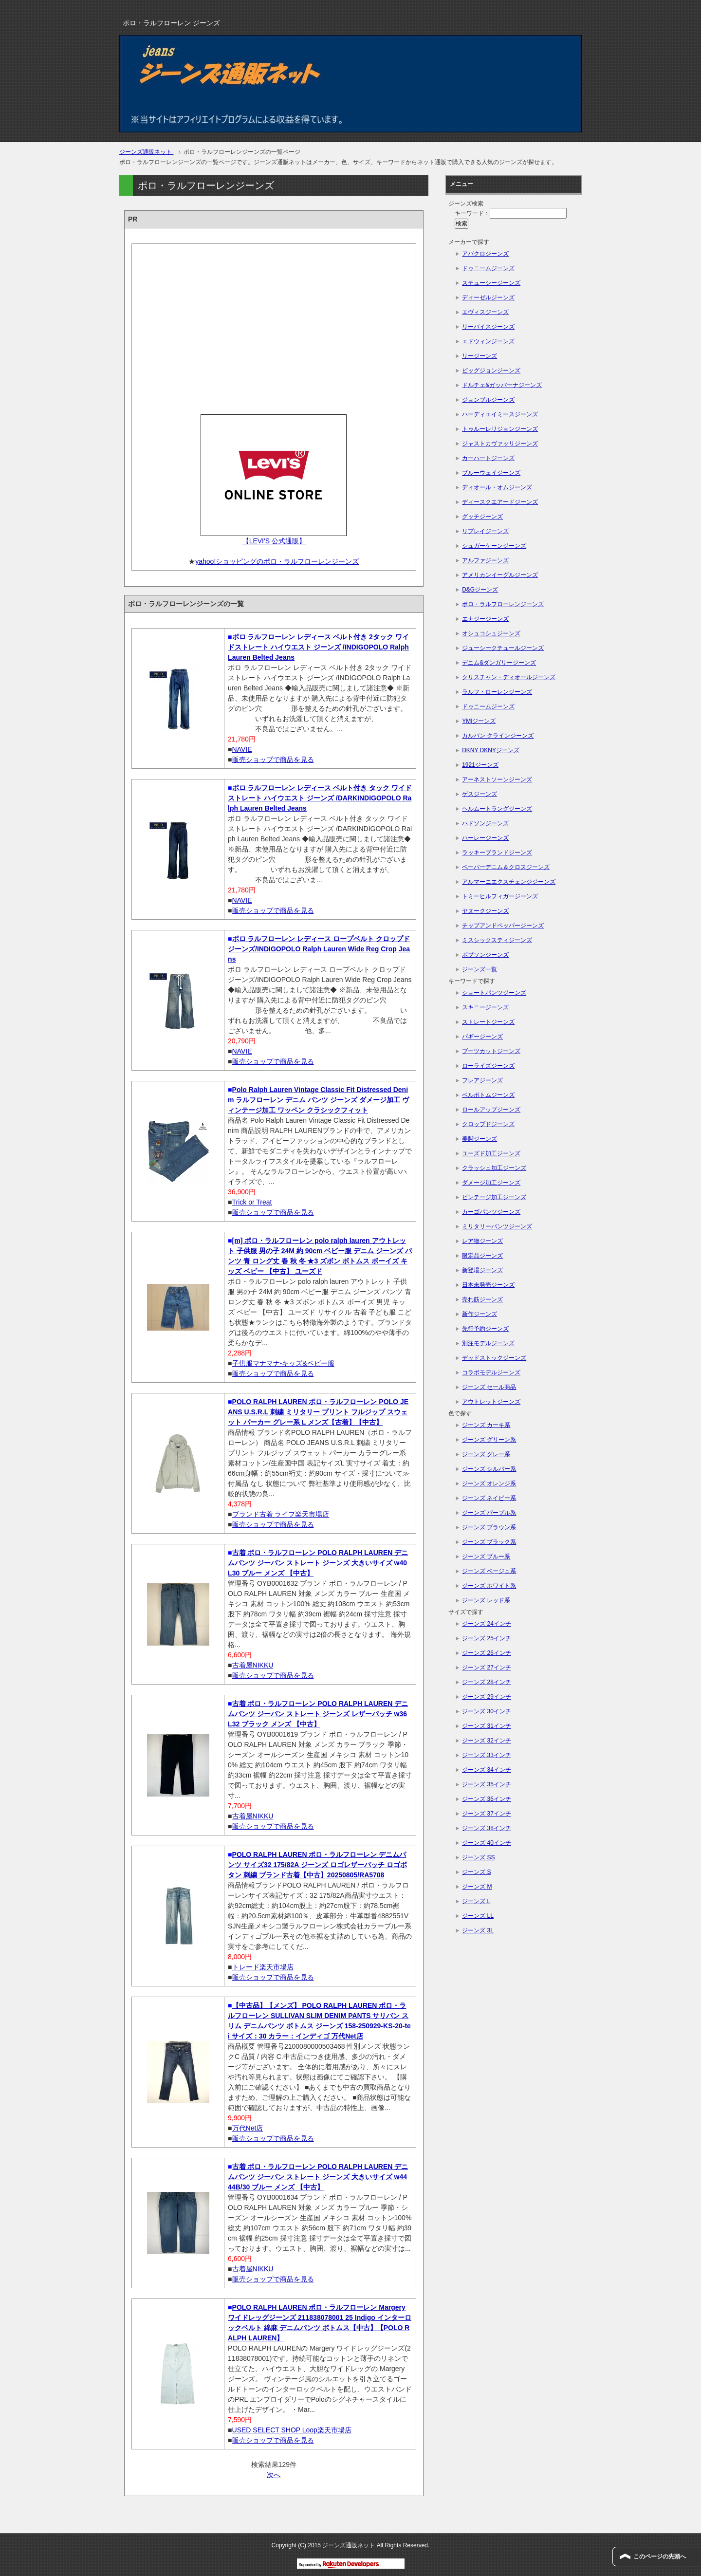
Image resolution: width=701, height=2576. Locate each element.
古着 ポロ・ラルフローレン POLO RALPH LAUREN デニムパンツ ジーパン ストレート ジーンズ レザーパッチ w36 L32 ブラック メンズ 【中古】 (318, 1714)
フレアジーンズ (482, 1080)
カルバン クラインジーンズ (498, 735)
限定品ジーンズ (482, 1255)
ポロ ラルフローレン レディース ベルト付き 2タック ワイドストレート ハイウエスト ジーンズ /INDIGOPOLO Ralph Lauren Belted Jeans (318, 647)
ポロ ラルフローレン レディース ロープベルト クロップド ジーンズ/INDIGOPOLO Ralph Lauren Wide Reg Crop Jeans (319, 949)
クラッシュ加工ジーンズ (494, 1168)
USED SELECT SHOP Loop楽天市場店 (291, 2430)
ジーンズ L (476, 1901)
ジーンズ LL (478, 1915)
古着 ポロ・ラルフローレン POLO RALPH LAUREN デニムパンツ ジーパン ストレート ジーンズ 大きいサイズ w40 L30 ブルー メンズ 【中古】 (318, 1563)
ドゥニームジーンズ (488, 268)
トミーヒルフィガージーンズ (500, 896)
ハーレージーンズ (485, 837)
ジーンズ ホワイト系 (489, 1585)
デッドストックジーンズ (494, 1357)
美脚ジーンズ (479, 1138)
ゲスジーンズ (479, 794)
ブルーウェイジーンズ (491, 472)
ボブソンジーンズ (485, 954)
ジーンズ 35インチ (486, 1784)
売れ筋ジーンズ (482, 1299)
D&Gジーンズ (480, 589)
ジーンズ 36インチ (486, 1799)
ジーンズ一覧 (479, 969)
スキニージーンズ (485, 1007)
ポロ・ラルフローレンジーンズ (503, 604)
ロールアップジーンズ (491, 1109)
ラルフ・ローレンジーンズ (497, 691)
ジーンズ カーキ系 (486, 1425)
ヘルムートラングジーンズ (497, 808)
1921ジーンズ (480, 764)
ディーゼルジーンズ (488, 297)
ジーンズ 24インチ (486, 1623)
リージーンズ (479, 355)
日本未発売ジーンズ (488, 1284)
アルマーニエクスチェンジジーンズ (508, 881)
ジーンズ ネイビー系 (489, 1498)
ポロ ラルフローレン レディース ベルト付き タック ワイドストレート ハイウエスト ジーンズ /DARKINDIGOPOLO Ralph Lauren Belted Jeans (320, 798)
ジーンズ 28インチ (486, 1682)
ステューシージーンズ (491, 282)
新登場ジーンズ (482, 1270)
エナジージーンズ (485, 618)
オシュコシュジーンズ (491, 633)
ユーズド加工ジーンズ (491, 1153)
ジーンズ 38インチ (486, 1828)
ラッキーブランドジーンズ (497, 852)
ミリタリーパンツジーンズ (497, 1226)
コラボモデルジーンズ (491, 1372)
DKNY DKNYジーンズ (490, 750)
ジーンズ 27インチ (486, 1667)
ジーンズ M (477, 1886)
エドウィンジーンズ (488, 341)
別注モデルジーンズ (488, 1343)
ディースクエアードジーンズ (500, 502)
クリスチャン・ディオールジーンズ (508, 677)
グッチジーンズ (482, 516)
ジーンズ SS (478, 1857)
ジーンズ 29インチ (486, 1696)
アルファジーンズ (485, 560)
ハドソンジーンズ (485, 823)
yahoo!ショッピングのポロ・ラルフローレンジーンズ (277, 561)
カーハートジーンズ (488, 458)
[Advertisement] (273, 326)
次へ (273, 2475)
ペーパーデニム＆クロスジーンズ (506, 867)
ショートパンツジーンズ (494, 992)
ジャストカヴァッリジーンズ (500, 443)
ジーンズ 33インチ (486, 1755)
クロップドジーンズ (488, 1124)
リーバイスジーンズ (488, 326)
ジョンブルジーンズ (488, 399)
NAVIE (242, 749)
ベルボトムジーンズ (488, 1095)
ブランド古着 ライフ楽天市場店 (281, 1514)
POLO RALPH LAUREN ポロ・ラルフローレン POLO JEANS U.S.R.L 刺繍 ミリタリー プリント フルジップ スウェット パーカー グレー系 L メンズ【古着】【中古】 (318, 1412)
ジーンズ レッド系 (486, 1600)
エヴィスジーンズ (485, 312)
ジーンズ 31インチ (486, 1726)
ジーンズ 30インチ (486, 1711)
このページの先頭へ (659, 2556)
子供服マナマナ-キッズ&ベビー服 (283, 1363)
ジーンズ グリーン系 (489, 1439)
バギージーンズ (482, 1036)
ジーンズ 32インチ (486, 1740)
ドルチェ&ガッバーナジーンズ (502, 385)
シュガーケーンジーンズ (494, 545)
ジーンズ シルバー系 (489, 1468)
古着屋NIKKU (253, 1665)
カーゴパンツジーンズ (491, 1211)
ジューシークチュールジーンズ (503, 648)
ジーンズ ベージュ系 (489, 1571)
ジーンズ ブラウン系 (489, 1527)
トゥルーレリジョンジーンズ (500, 429)
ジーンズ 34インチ (486, 1769)
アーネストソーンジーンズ (497, 779)
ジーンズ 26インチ (486, 1652)
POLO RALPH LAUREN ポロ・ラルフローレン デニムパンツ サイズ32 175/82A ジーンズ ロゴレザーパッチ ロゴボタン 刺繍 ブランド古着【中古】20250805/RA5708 (317, 1865)
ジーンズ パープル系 (489, 1512)
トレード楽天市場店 (263, 1967)
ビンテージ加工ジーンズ (494, 1197)
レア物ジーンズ (482, 1241)
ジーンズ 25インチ (486, 1638)
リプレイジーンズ (485, 531)
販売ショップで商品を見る (273, 759)
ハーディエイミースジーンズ (500, 414)
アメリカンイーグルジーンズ (500, 575)
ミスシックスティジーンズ (497, 940)
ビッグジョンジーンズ (491, 370)
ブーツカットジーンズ (491, 1051)
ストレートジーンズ (488, 1022)
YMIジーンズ (479, 721)
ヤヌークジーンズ (485, 911)
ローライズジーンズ (488, 1065)
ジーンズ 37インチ (486, 1813)
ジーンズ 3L (478, 1930)
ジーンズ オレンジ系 (489, 1483)
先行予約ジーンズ (485, 1328)
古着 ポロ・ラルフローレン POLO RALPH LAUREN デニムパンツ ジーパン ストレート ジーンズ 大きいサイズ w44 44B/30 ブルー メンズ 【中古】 (318, 2177)
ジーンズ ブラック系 (489, 1541)
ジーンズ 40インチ (486, 1842)
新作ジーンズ (479, 1314)
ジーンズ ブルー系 (486, 1556)
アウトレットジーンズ (491, 1401)
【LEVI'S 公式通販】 (274, 541)
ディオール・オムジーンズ (497, 487)
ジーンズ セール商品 (489, 1387)
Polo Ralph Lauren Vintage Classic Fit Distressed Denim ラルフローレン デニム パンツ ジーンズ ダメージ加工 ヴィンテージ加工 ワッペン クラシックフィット (318, 1100)
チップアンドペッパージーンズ (503, 925)
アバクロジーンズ (485, 253)
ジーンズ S (476, 1872)
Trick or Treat (252, 1202)
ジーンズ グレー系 (486, 1454)
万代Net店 (247, 2128)
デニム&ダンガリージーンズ (499, 662)
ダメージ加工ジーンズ (491, 1182)
